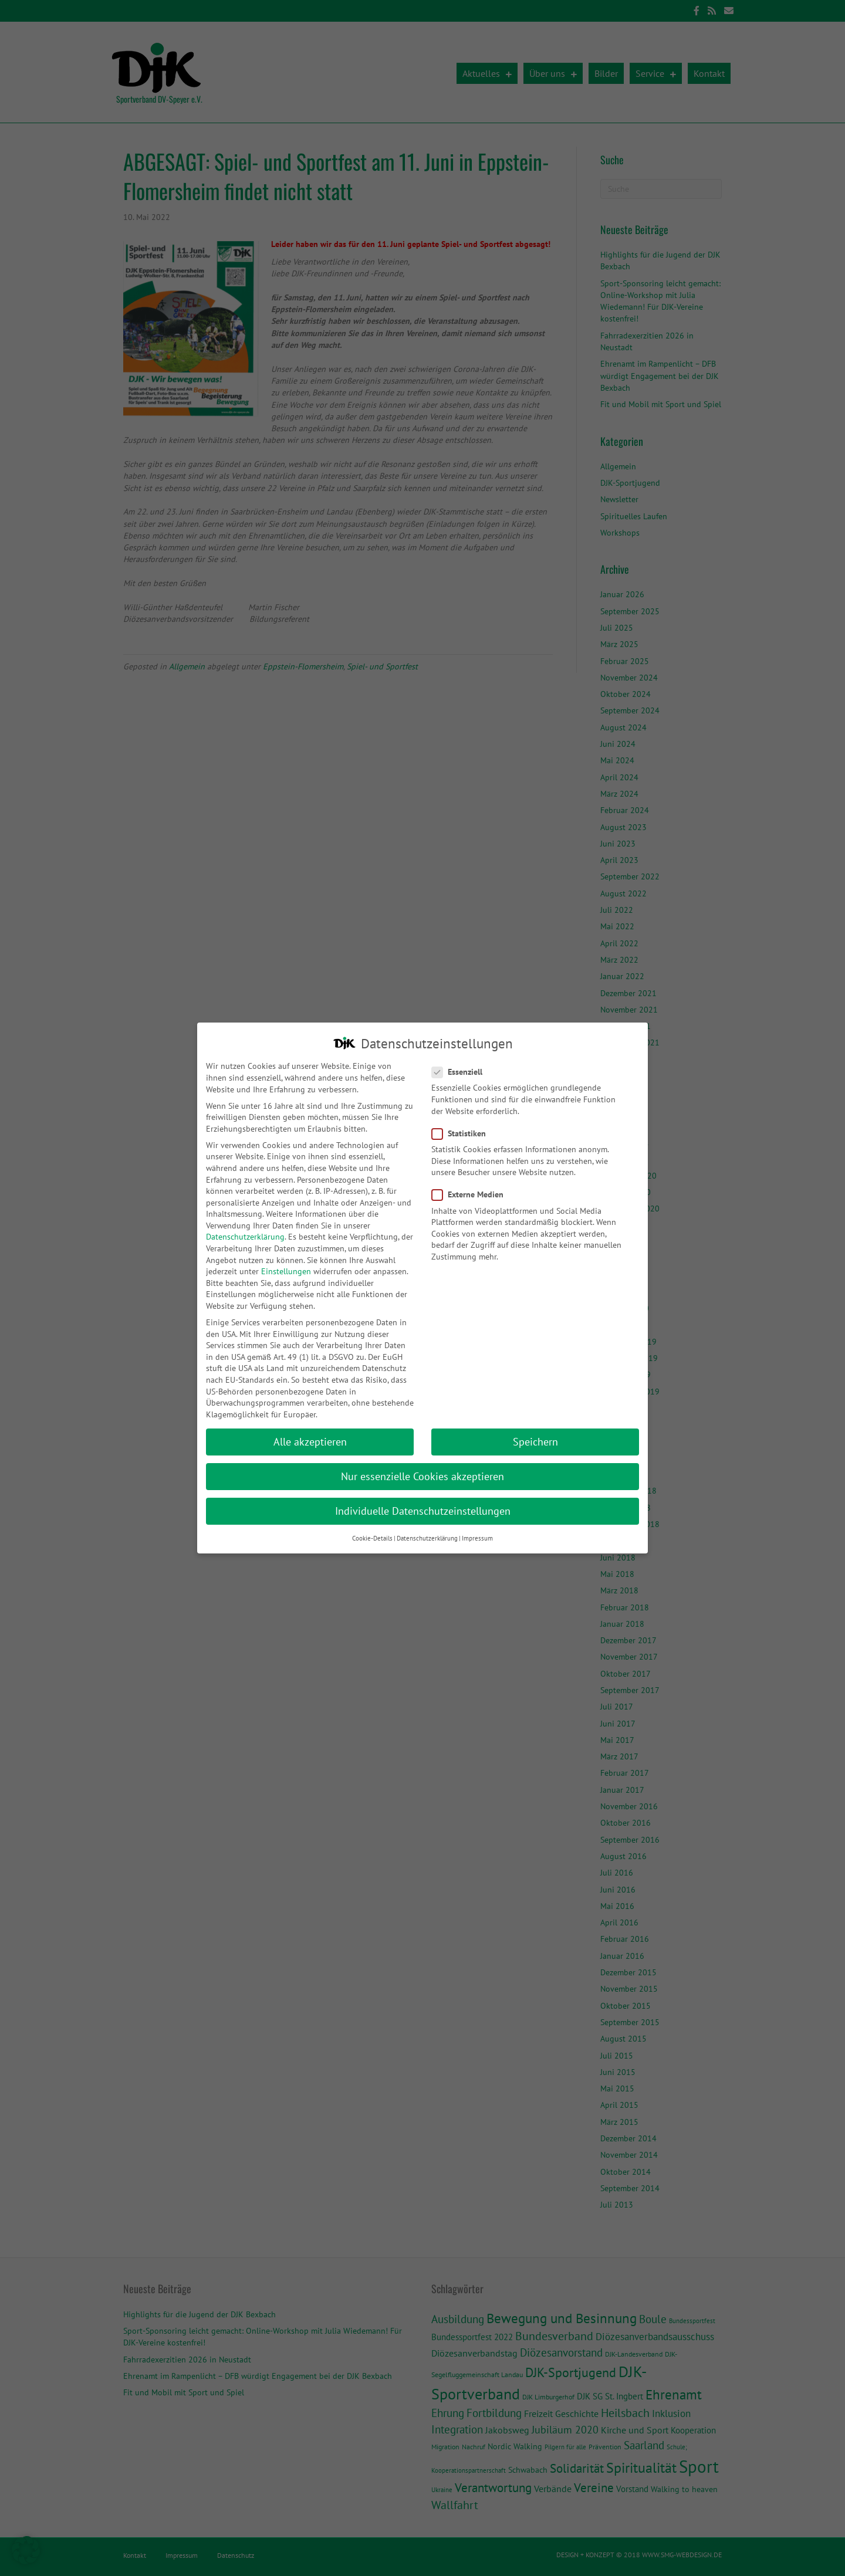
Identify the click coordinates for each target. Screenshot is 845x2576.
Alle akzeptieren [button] (310, 1430)
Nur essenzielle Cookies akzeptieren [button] (422, 1466)
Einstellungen (286, 1260)
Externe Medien (471, 1184)
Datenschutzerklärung (245, 1226)
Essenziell (460, 1061)
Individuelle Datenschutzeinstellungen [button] (423, 1500)
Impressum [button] (477, 1528)
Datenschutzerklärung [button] (427, 1528)
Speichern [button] (535, 1430)
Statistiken (462, 1122)
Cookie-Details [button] (372, 1528)
